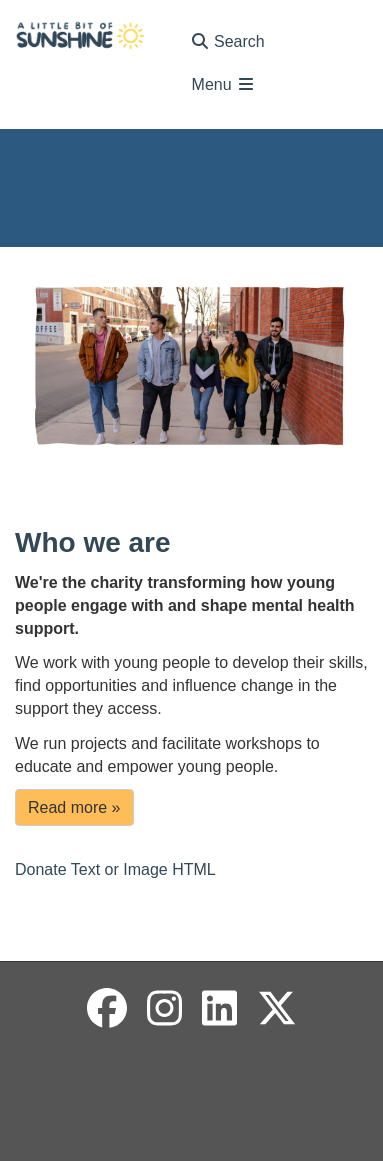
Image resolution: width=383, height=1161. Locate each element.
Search (227, 41)
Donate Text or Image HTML (115, 869)
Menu (224, 84)
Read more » (74, 807)
